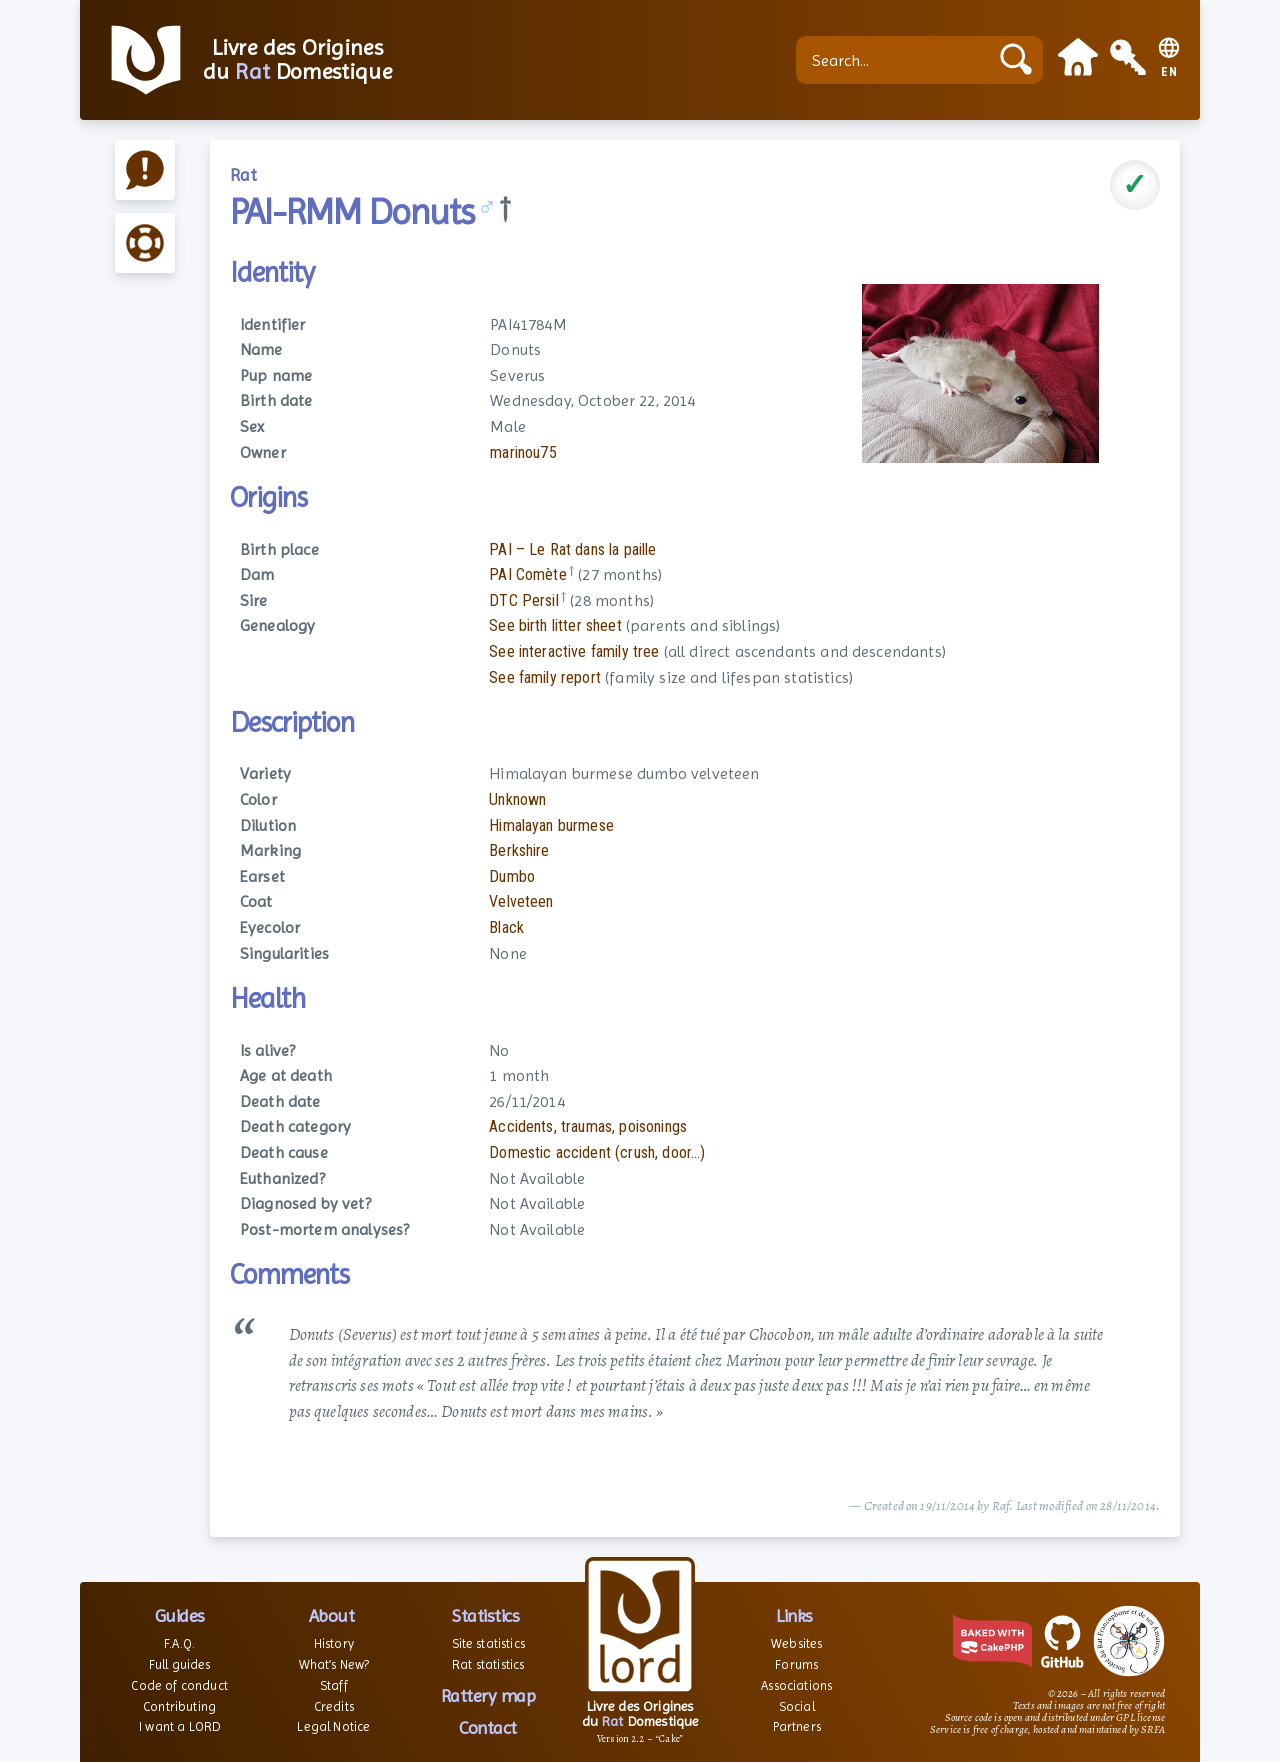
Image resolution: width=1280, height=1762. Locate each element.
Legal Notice (333, 1726)
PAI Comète (528, 574)
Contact (488, 1727)
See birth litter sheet (555, 625)
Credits (334, 1706)
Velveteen (521, 901)
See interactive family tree (574, 651)
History (334, 1643)
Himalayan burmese (551, 825)
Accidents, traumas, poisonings (588, 1126)
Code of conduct (179, 1685)
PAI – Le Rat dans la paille (572, 549)
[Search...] (897, 60)
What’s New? (334, 1664)
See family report (545, 677)
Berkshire (519, 850)
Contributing (179, 1706)
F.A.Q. (179, 1643)
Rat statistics (488, 1664)
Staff (334, 1685)
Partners (797, 1726)
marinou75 (523, 452)
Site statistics (488, 1643)
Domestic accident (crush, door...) (597, 1152)
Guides (180, 1615)
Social (797, 1706)
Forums (796, 1664)
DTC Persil (524, 600)
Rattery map (488, 1695)
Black (506, 927)
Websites (796, 1643)
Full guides (180, 1664)
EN (1169, 72)
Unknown (517, 799)
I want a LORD (179, 1726)
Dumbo (512, 876)
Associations (796, 1685)
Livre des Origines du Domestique (297, 60)
